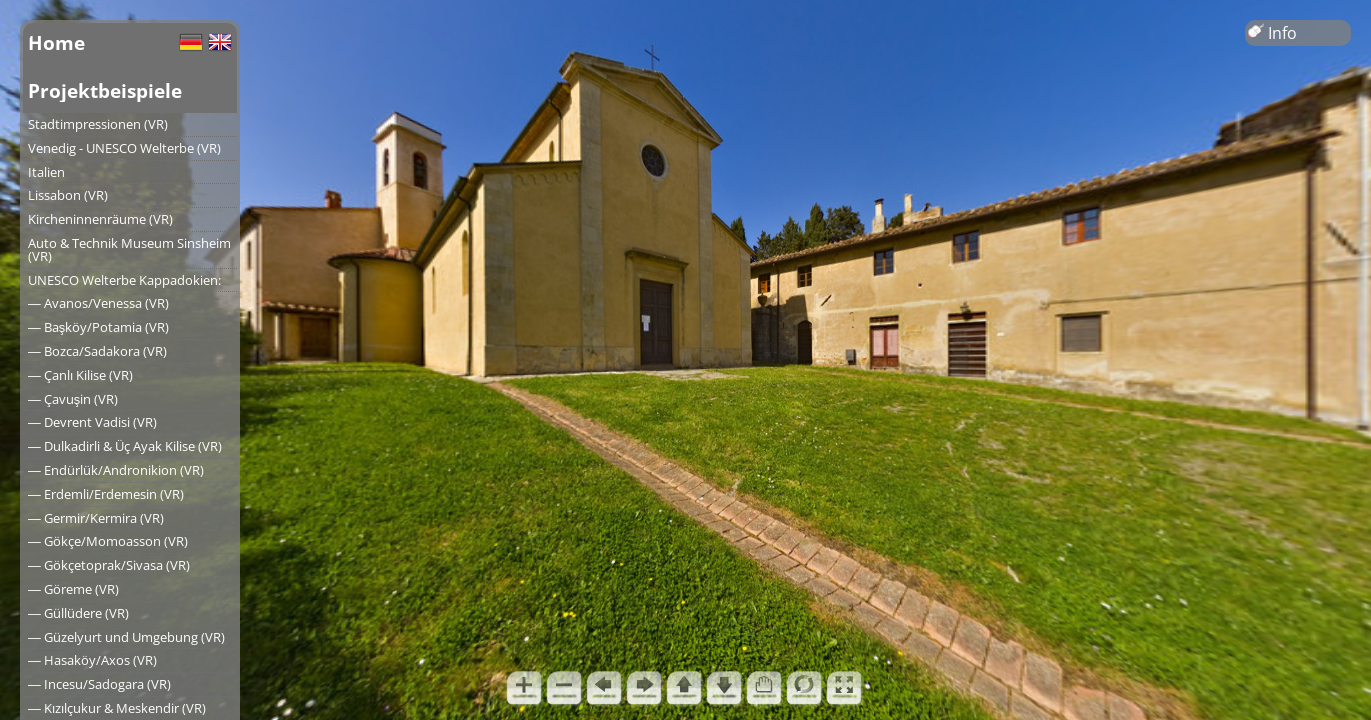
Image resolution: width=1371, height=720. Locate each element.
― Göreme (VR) (73, 589)
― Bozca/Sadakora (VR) (97, 351)
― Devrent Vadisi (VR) (92, 422)
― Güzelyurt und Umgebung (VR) (126, 637)
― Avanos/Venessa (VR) (98, 303)
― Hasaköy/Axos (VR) (92, 660)
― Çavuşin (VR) (73, 399)
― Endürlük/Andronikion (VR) (116, 470)
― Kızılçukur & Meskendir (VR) (117, 708)
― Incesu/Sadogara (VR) (99, 684)
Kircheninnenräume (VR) (100, 219)
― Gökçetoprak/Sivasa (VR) (109, 565)
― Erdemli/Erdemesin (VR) (106, 494)
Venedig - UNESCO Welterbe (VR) (124, 148)
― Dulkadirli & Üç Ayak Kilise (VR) (125, 446)
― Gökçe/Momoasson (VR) (108, 541)
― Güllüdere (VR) (78, 613)
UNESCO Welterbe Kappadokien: (124, 280)
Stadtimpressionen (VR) (98, 124)
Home (56, 42)
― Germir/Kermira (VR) (96, 518)
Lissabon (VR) (68, 195)
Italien (46, 172)
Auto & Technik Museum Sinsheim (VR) (129, 249)
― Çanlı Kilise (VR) (80, 375)
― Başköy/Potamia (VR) (98, 327)
